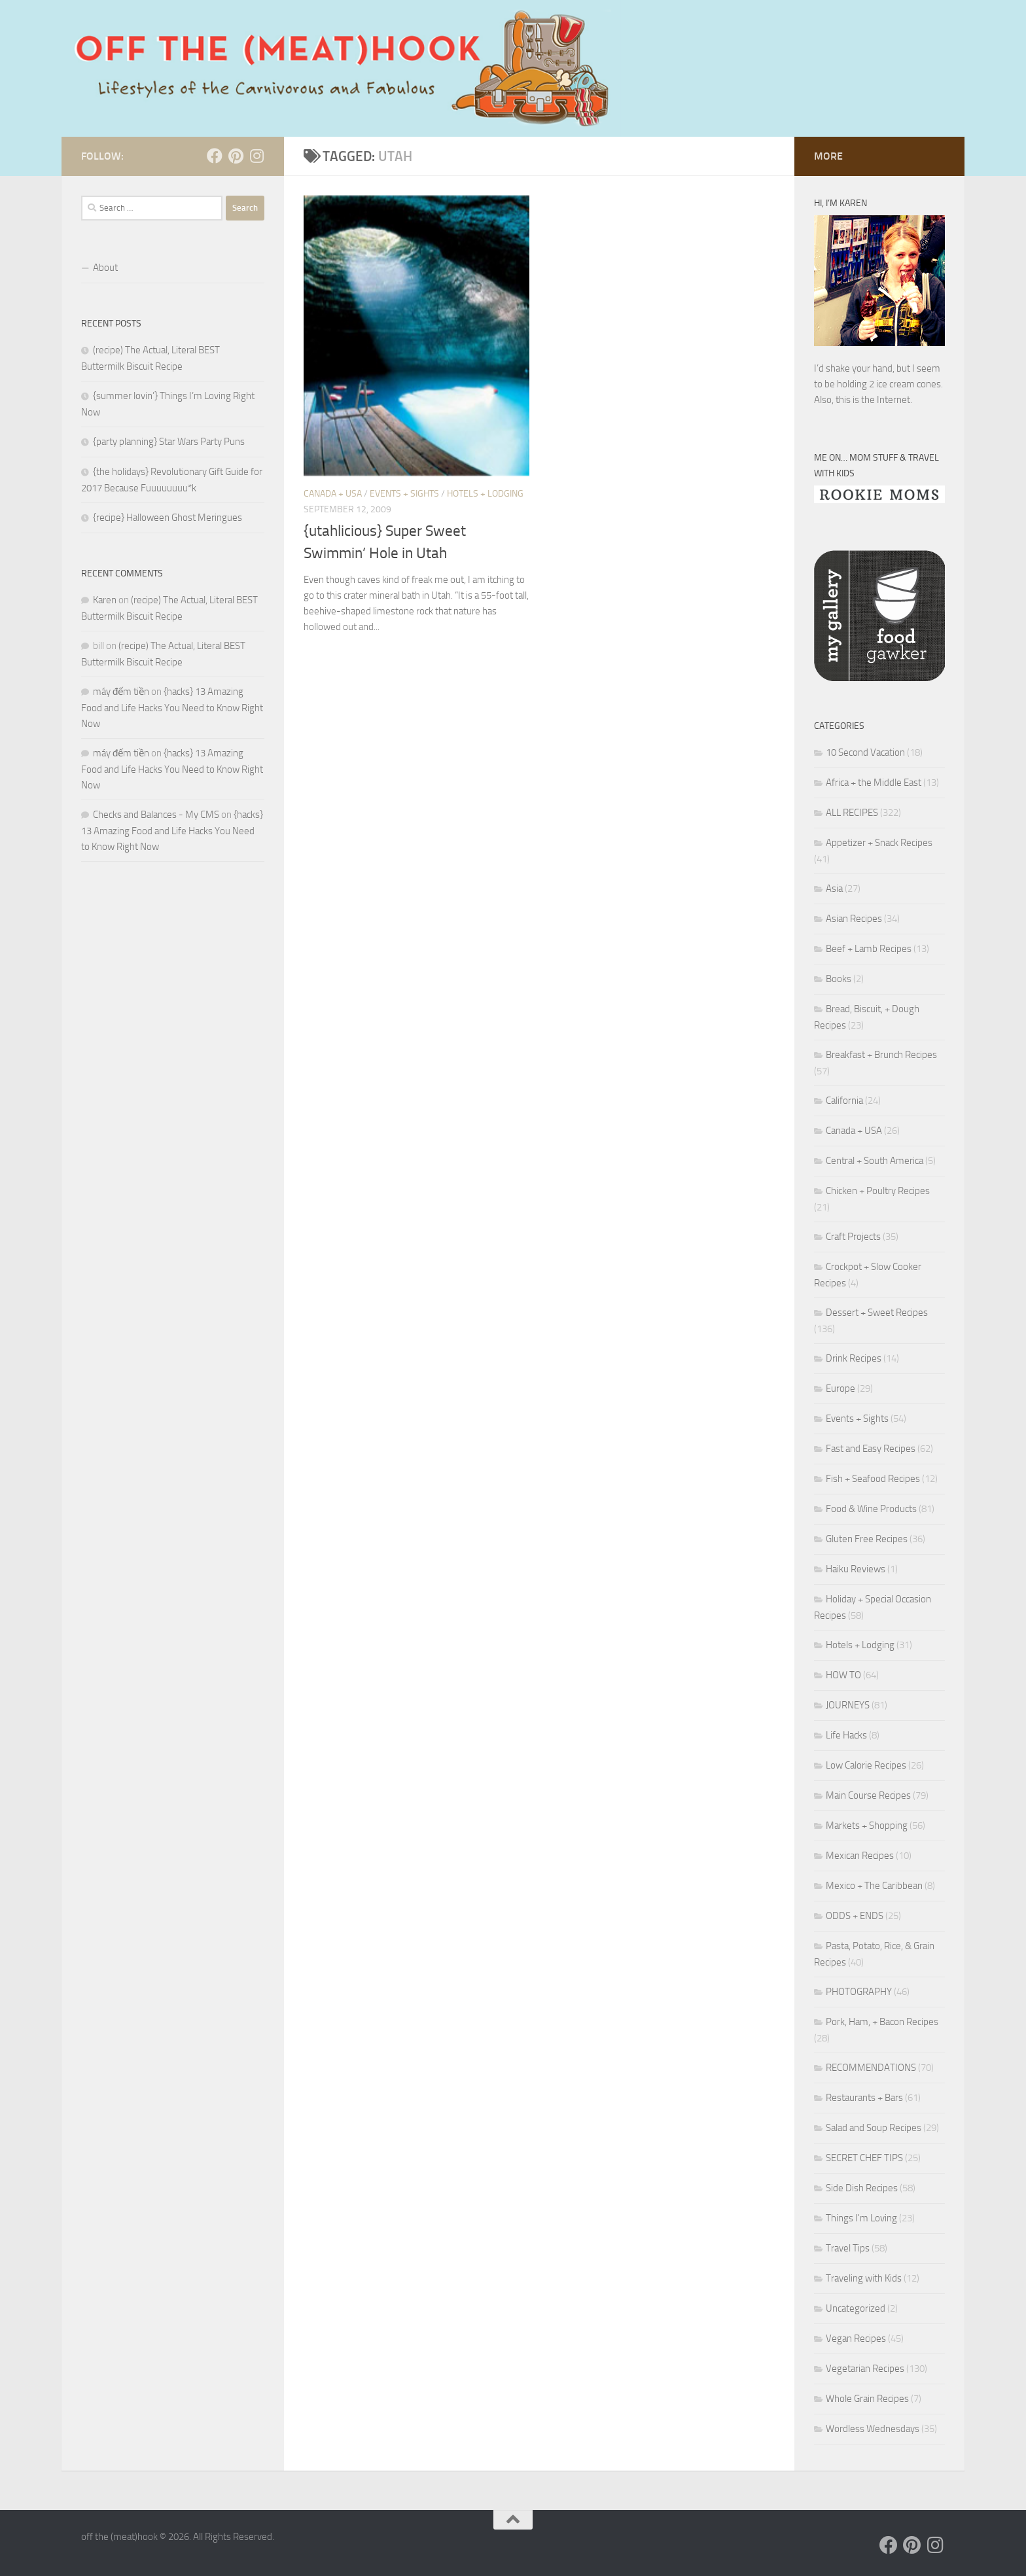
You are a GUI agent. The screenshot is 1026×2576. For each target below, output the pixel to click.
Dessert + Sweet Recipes (877, 1312)
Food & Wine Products (871, 1509)
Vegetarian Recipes (865, 2368)
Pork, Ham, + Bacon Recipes (882, 2022)
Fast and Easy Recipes (870, 1449)
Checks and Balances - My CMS (156, 814)
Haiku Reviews (855, 1569)
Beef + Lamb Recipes (868, 949)
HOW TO (843, 1675)
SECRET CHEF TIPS (864, 2158)
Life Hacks (846, 1735)
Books (838, 979)
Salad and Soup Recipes (873, 2128)
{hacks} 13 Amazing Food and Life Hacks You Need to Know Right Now (172, 708)
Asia (834, 888)
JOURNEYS (848, 1705)
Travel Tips (848, 2248)
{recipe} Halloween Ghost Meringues (167, 517)
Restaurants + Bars (864, 2098)
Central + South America (874, 1161)
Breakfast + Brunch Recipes (881, 1055)
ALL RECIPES (852, 813)
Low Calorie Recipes (866, 1765)
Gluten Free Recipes (867, 1539)
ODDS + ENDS (854, 1916)
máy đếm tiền (121, 691)
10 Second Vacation (865, 752)
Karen (104, 600)
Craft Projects (853, 1237)
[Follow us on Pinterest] (235, 156)
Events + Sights (404, 493)
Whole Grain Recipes (867, 2399)
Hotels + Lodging (485, 493)
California (844, 1100)
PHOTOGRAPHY (859, 1992)
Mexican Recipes (860, 1855)
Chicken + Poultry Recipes (878, 1191)
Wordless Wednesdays (872, 2429)
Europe (840, 1388)
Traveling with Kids (864, 2278)
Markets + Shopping (867, 1825)
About (105, 267)
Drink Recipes (853, 1358)
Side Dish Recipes (862, 2188)
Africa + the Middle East (873, 782)
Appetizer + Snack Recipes (879, 843)
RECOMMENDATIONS (871, 2067)
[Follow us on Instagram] (256, 156)
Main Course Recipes (868, 1795)
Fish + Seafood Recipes (873, 1479)
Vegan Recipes (856, 2338)
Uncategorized (855, 2308)
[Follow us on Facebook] (214, 156)
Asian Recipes (854, 919)
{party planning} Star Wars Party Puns (169, 442)
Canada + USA (333, 493)
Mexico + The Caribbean (874, 1886)
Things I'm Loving (861, 2218)
